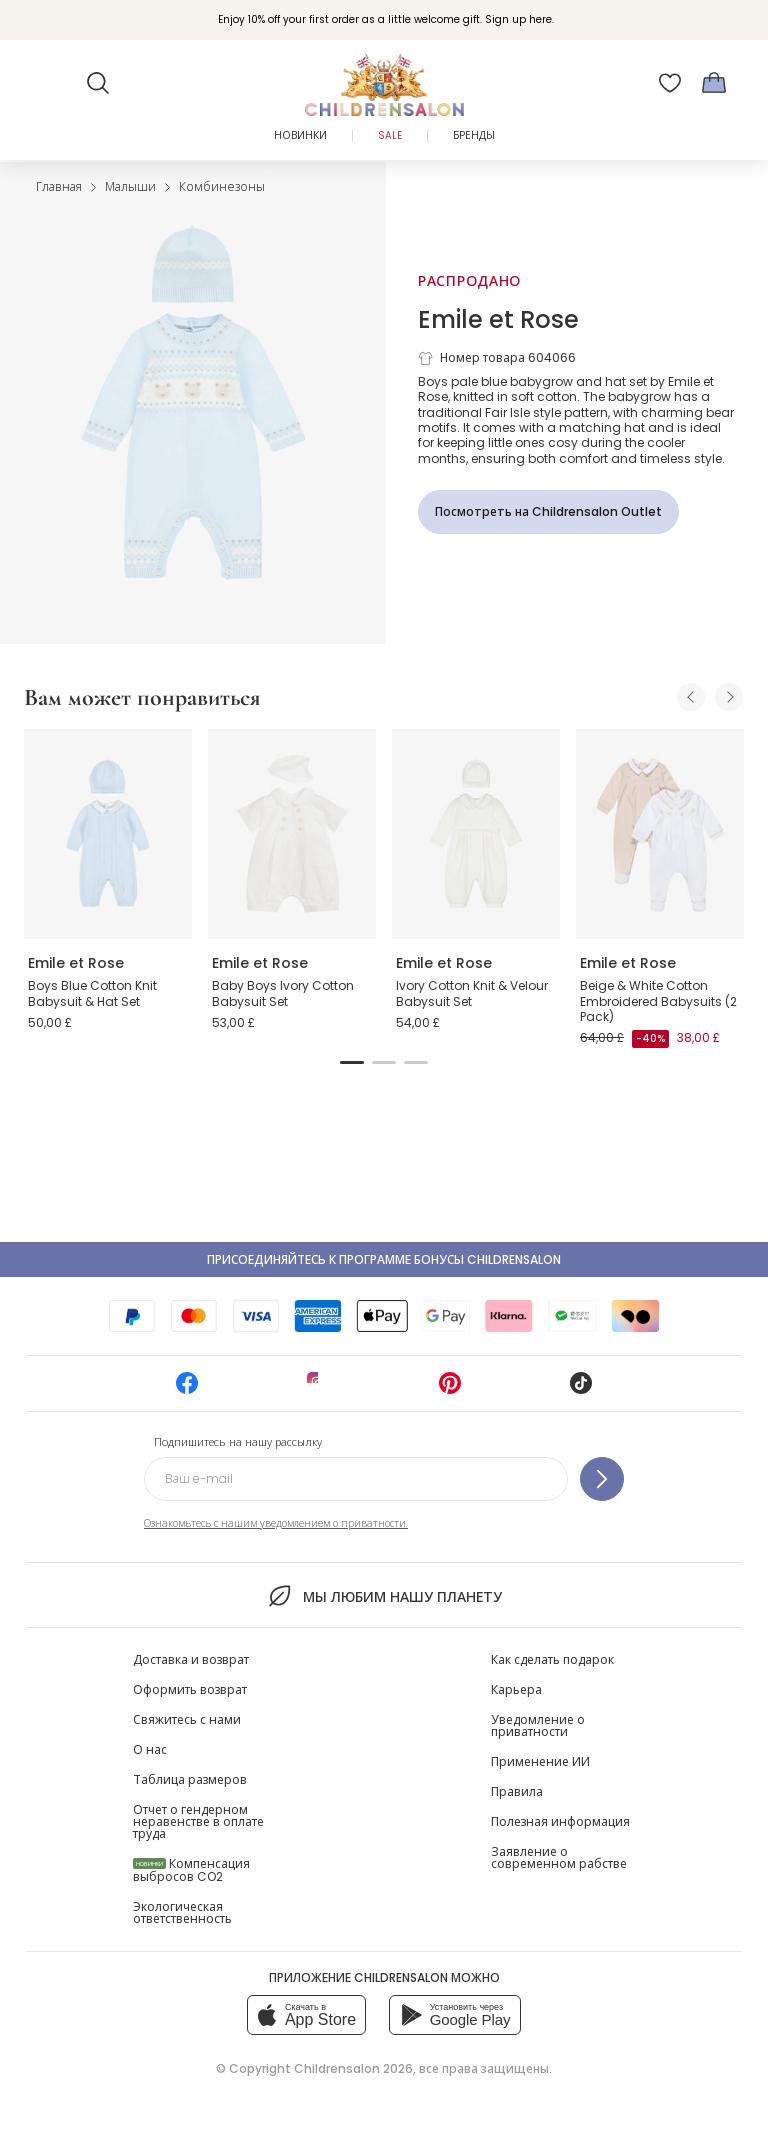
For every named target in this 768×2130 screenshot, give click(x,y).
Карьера (516, 1689)
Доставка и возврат (191, 1659)
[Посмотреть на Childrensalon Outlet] (548, 512)
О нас (150, 1749)
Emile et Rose (498, 319)
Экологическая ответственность (182, 1912)
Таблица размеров (190, 1779)
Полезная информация (560, 1821)
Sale (390, 135)
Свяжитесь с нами (187, 1719)
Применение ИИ (540, 1761)
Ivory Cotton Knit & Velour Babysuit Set (472, 993)
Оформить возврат (190, 1689)
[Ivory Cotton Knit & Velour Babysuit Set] (476, 834)
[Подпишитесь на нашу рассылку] (602, 1479)
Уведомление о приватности (538, 1725)
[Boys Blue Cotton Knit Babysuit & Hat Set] (108, 834)
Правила (517, 1791)
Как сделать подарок (552, 1659)
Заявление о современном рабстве (559, 1857)
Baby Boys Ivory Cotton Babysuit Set (283, 993)
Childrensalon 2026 (353, 2068)
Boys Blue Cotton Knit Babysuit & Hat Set (92, 993)
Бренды (474, 135)
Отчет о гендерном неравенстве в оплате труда (198, 1821)
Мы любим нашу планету (383, 1596)
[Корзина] (714, 83)
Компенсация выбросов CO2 (191, 1870)
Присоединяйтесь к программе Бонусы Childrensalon (384, 1259)
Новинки (300, 135)
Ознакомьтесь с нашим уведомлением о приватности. (276, 1523)
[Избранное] (670, 83)
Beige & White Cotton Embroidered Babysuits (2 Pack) (658, 1001)
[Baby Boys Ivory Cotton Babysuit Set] (292, 834)
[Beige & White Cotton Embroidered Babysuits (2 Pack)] (660, 834)
